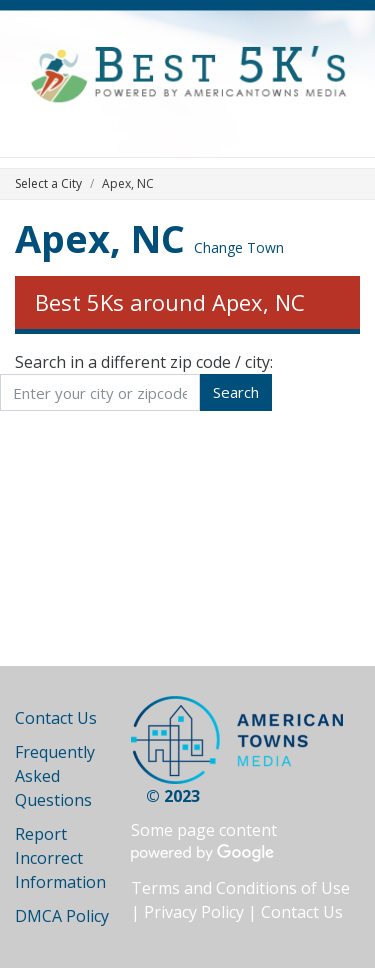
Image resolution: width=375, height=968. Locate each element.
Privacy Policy (194, 912)
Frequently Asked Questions (55, 776)
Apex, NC (100, 238)
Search (236, 392)
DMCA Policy (62, 916)
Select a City (48, 183)
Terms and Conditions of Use (240, 888)
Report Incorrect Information (60, 858)
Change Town (239, 247)
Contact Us (56, 718)
